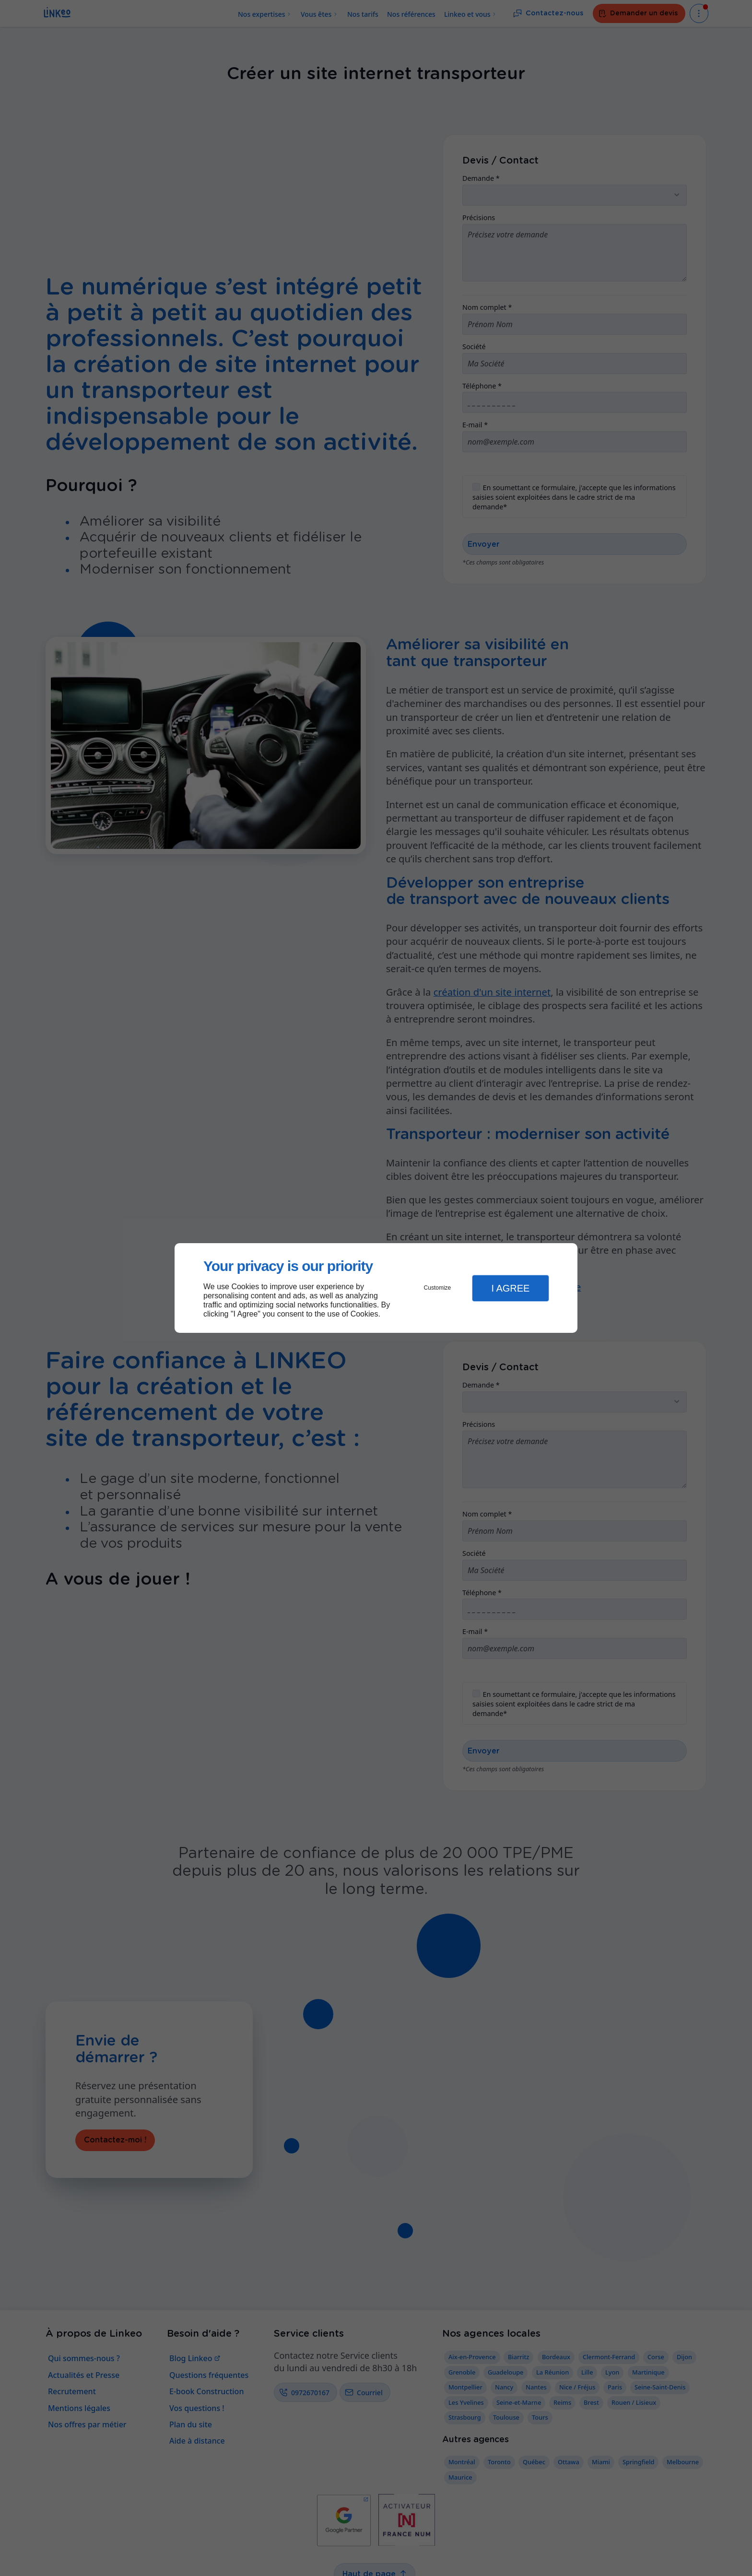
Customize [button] (437, 1287)
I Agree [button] (510, 1288)
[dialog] (376, 1288)
